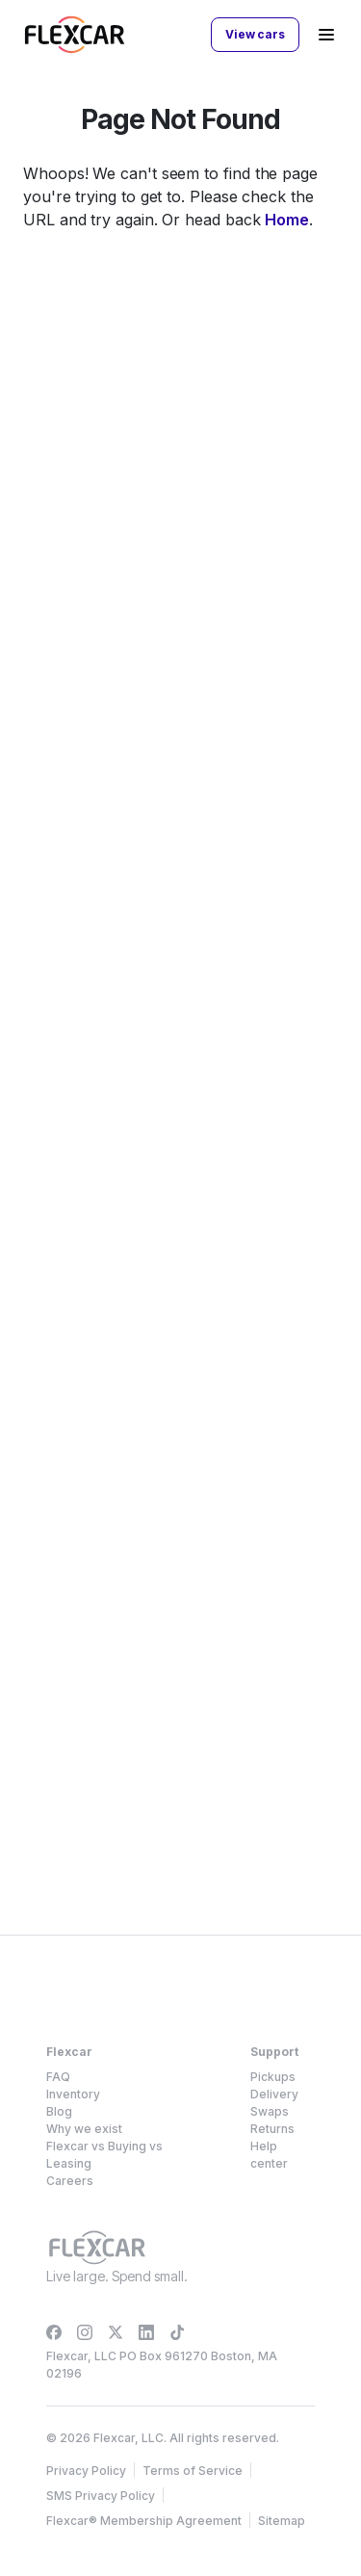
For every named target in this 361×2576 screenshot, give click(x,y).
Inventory (73, 2094)
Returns (272, 2128)
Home (287, 219)
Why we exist (84, 2128)
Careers (69, 2180)
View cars (255, 34)
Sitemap (281, 2520)
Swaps (269, 2111)
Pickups (273, 2076)
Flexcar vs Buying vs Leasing (104, 2155)
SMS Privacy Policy (100, 2495)
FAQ (58, 2076)
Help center (269, 2155)
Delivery (274, 2094)
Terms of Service (192, 2470)
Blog (59, 2111)
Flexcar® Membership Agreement (144, 2520)
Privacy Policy (86, 2470)
